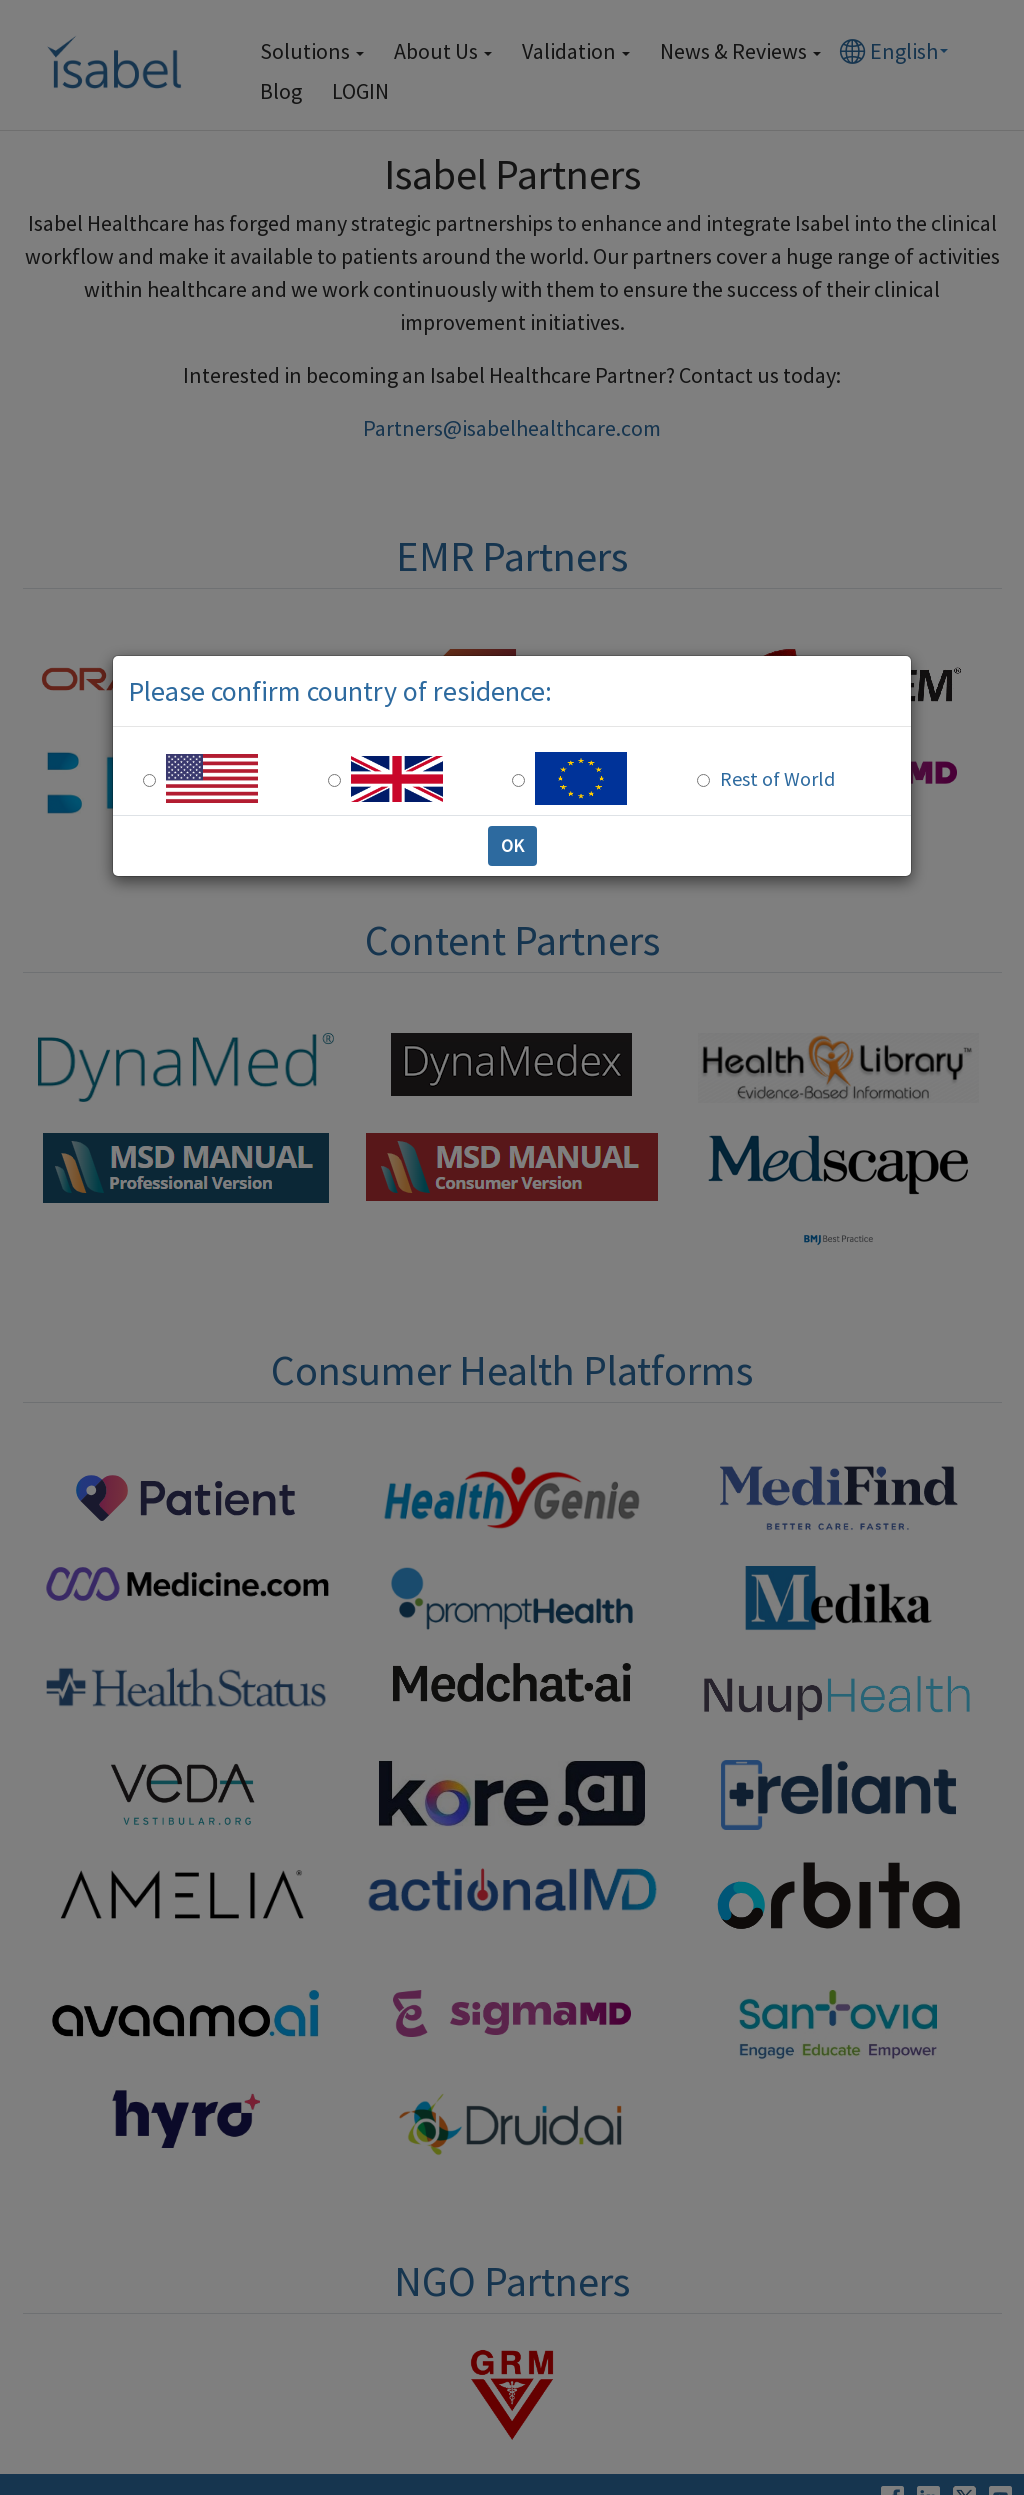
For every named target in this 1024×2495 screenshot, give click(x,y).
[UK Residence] (334, 780)
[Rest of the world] (703, 780)
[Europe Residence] (518, 780)
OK (512, 845)
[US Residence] (149, 780)
